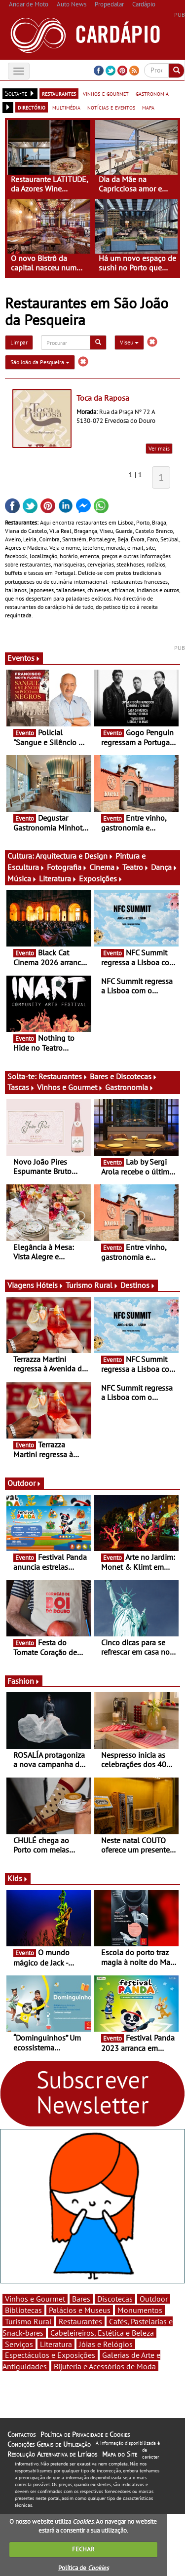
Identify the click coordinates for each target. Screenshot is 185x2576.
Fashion (23, 1681)
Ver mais (159, 448)
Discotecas (115, 2299)
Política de (83, 2568)
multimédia (66, 107)
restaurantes (59, 93)
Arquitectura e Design (74, 856)
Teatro (135, 867)
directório (31, 107)
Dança (164, 867)
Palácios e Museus (80, 2310)
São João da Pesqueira (40, 362)
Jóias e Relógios (106, 2344)
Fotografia (67, 867)
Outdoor (24, 1483)
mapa (148, 107)
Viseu (129, 342)
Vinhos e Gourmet (70, 1087)
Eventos (23, 658)
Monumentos (139, 2310)
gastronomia (152, 93)
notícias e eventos (111, 107)
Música (22, 878)
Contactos (21, 2434)
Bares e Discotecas (123, 1076)
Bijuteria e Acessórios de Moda (105, 2366)
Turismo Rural (92, 1285)
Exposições (101, 878)
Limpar (19, 342)
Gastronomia (129, 1087)
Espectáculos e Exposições (50, 2355)
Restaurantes (63, 1076)
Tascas (21, 1087)
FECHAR (83, 2549)
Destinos (137, 1285)
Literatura (58, 878)
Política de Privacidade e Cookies (85, 2434)
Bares (81, 2299)
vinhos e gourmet (106, 93)
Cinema (104, 867)
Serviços (19, 2344)
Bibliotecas (23, 2310)
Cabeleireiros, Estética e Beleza (102, 2333)
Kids (17, 1878)
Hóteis (50, 1285)
